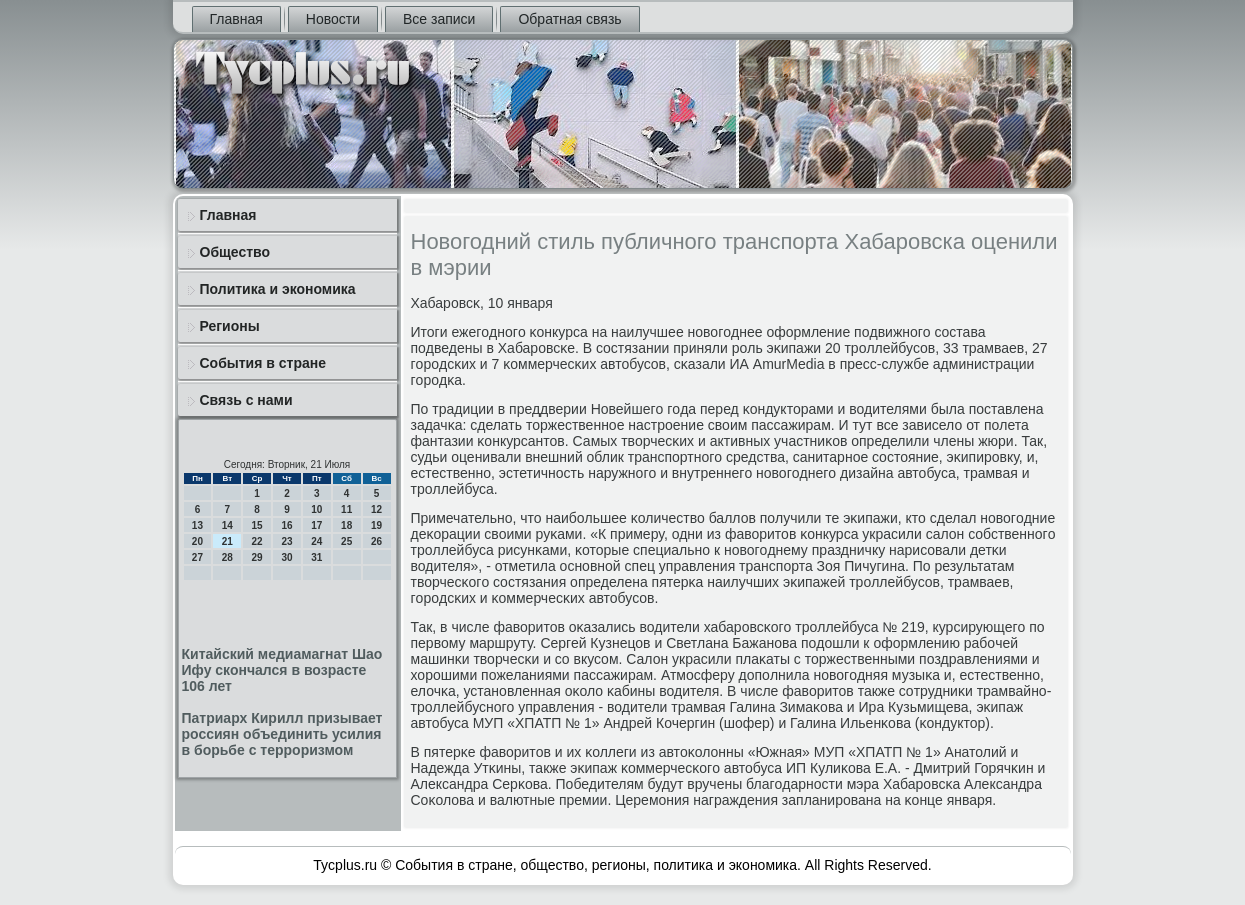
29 (257, 557)
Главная (236, 19)
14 (227, 525)
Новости (333, 19)
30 (286, 557)
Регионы (230, 326)
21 (227, 541)
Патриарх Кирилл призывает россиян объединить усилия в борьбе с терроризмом (282, 734)
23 (286, 541)
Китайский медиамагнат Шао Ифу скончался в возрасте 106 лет (282, 670)
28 (227, 557)
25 (346, 541)
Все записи (439, 19)
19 (376, 525)
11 (346, 509)
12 (376, 509)
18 (346, 525)
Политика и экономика (278, 289)
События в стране (263, 363)
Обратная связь (569, 19)
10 (316, 509)
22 (257, 541)
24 (316, 541)
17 (316, 525)
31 (316, 557)
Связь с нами (246, 400)
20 (197, 541)
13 (197, 525)
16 (286, 525)
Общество (235, 252)
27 (197, 557)
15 (257, 525)
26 (376, 541)
